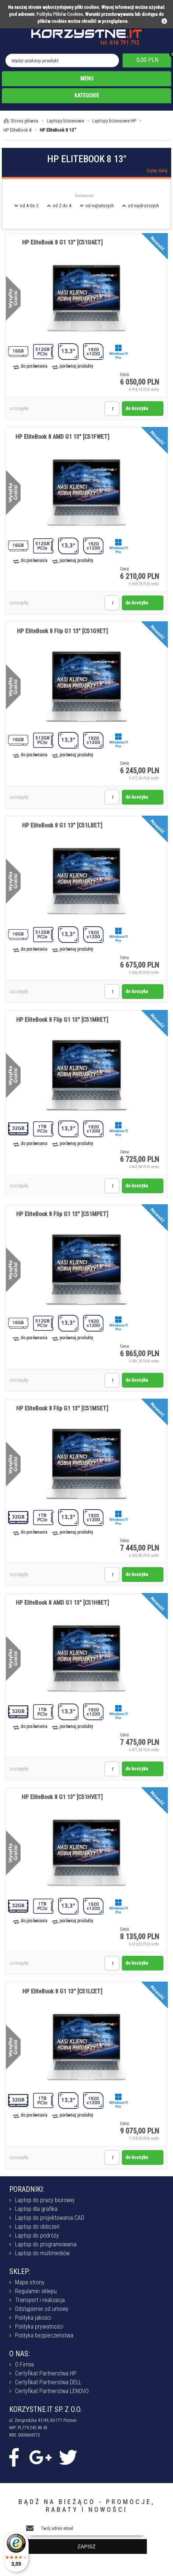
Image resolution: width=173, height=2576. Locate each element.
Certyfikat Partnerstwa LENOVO (52, 2391)
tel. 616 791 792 (119, 42)
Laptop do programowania (46, 2244)
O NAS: (19, 2353)
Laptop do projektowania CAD (49, 2217)
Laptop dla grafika (36, 2208)
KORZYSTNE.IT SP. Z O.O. (45, 2409)
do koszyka (137, 408)
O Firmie (24, 2364)
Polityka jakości (33, 2317)
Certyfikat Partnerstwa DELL (48, 2382)
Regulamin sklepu (36, 2291)
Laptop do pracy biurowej (44, 2200)
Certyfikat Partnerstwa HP (46, 2373)
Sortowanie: (85, 195)
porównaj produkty (76, 366)
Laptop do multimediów (42, 2253)
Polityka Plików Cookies (59, 14)
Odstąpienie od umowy (41, 2308)
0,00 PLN (147, 59)
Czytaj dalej (156, 170)
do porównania (34, 366)
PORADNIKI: (26, 2189)
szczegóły (19, 408)
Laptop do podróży (37, 2235)
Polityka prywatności (39, 2326)
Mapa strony (30, 2282)
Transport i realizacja (40, 2300)
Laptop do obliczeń (37, 2226)
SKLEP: (19, 2271)
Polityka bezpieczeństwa (44, 2335)
